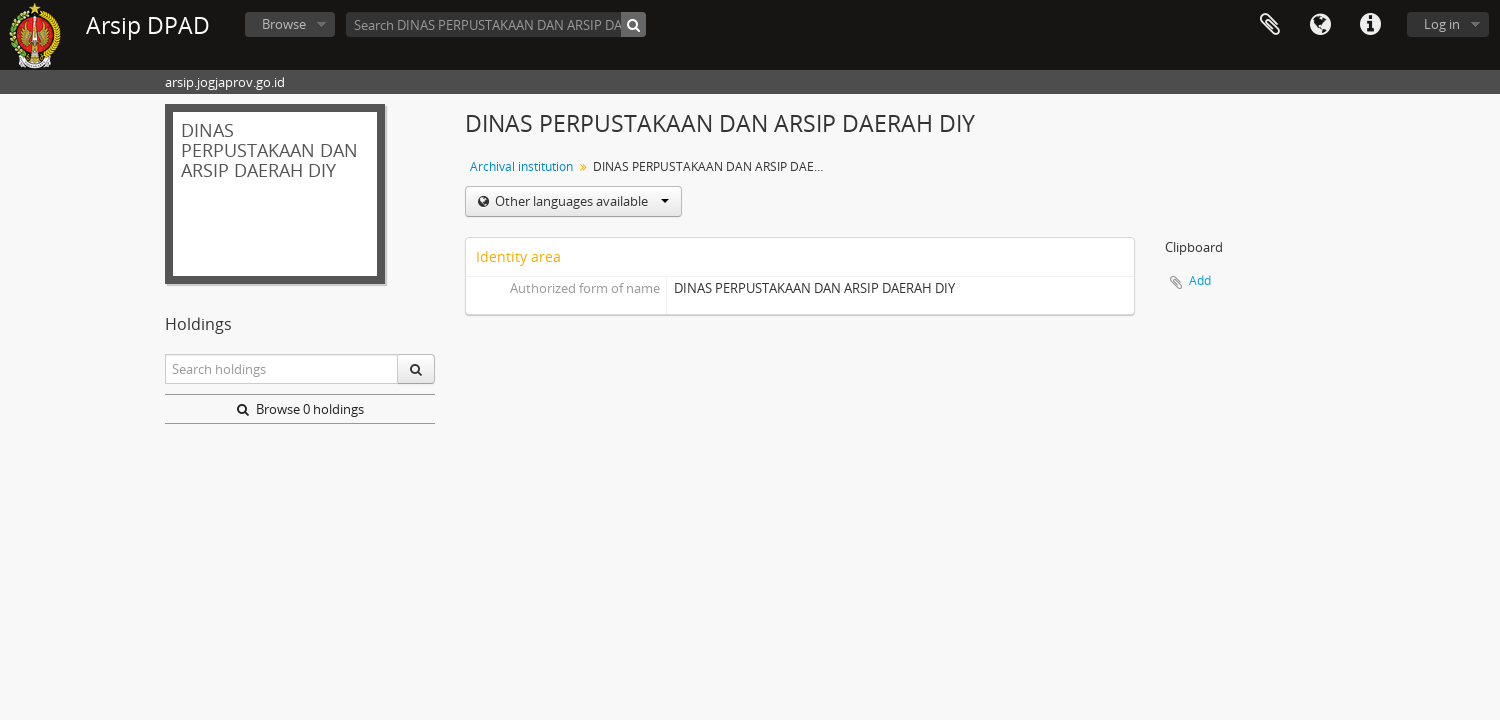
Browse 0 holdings (300, 409)
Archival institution (521, 166)
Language (1320, 25)
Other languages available (580, 201)
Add (1200, 280)
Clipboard (1270, 25)
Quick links (1370, 25)
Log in (1442, 24)
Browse (284, 24)
